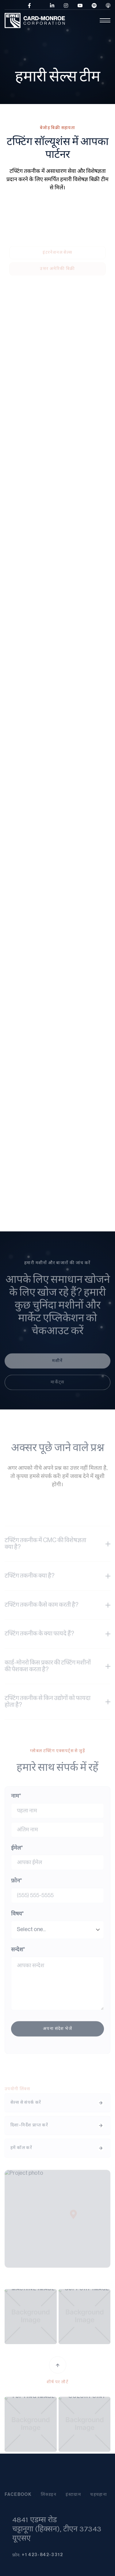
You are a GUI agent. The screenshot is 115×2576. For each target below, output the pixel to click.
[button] (87, 20)
